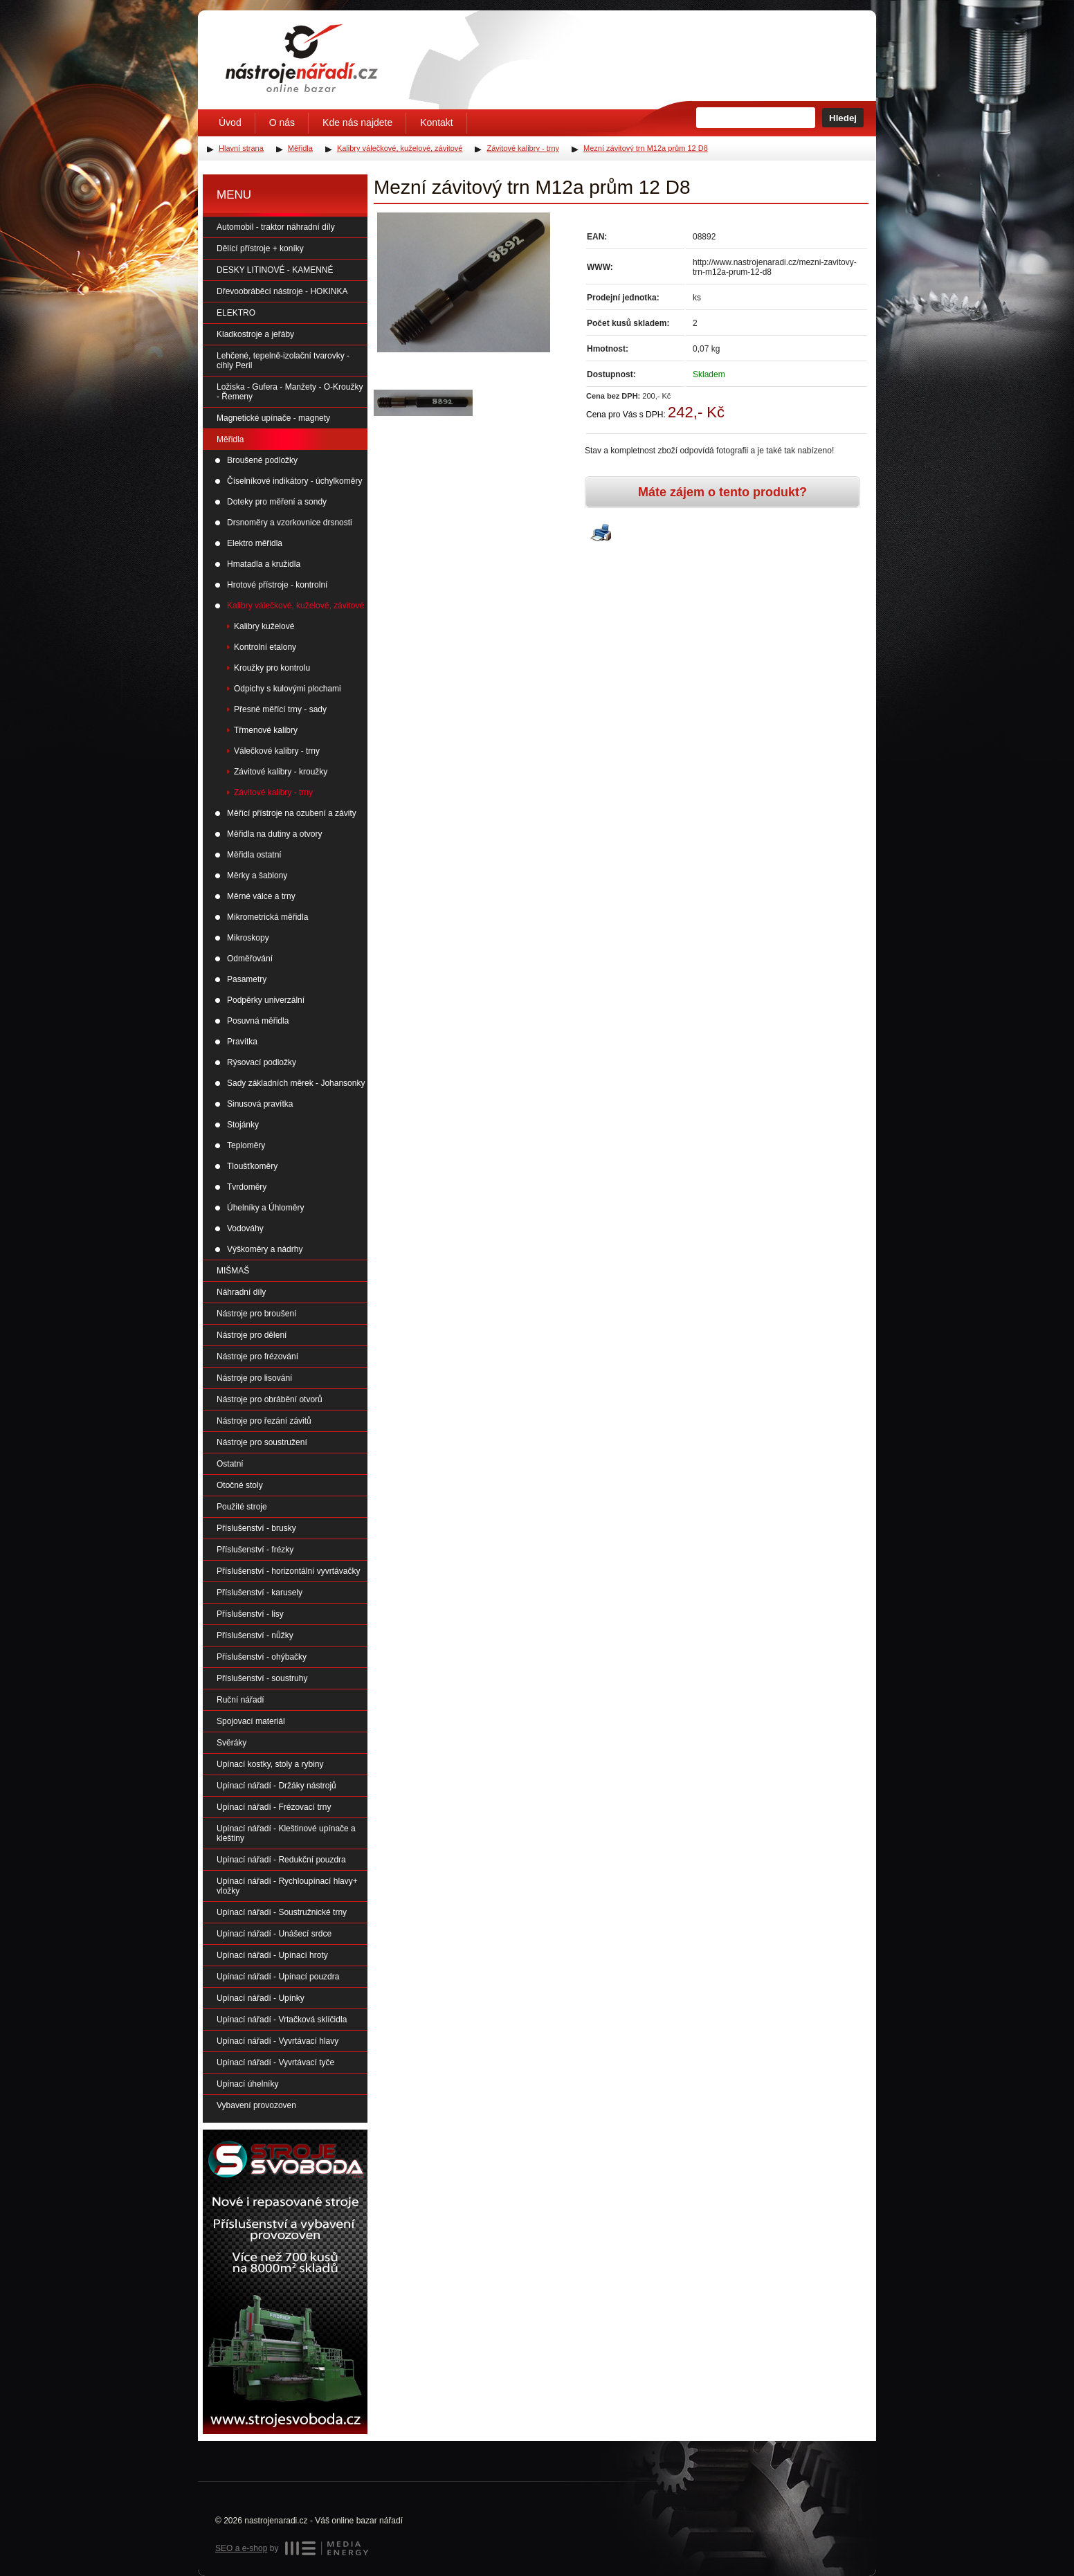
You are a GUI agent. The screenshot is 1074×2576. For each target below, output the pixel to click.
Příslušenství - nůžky (255, 1635)
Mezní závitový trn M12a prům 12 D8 (645, 148)
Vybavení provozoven (256, 2105)
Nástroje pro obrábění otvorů (269, 1399)
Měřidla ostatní (254, 855)
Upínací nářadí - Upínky (260, 1998)
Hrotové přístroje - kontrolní (277, 585)
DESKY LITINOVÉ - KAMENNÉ (275, 270)
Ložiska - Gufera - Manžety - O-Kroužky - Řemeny (290, 391)
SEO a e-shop (241, 2548)
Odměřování (250, 958)
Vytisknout (600, 533)
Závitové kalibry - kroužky (280, 772)
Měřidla (230, 439)
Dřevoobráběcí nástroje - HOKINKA (282, 291)
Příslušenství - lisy (250, 1614)
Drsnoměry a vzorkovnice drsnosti (289, 522)
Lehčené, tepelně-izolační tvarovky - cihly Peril (283, 360)
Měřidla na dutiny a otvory (274, 834)
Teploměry (246, 1145)
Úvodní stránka (302, 58)
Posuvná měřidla (258, 1021)
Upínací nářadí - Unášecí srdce (274, 1934)
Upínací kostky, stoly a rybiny (270, 1764)
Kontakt (436, 122)
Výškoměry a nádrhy (264, 1249)
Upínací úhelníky (247, 2084)
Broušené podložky (262, 460)
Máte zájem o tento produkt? (722, 492)
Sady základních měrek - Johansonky (296, 1083)
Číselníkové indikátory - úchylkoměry (294, 481)
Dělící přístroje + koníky (260, 248)
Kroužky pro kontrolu (272, 668)
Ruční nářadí (240, 1700)
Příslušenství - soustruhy (262, 1678)
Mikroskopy (248, 938)
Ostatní (230, 1464)
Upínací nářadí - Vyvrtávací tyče (275, 2062)
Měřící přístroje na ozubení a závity (291, 813)
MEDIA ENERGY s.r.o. (326, 2548)
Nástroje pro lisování (254, 1378)
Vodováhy (245, 1228)
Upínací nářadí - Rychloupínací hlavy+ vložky (287, 1886)
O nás (282, 122)
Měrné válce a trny (261, 896)
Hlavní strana (241, 148)
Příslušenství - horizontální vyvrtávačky (288, 1571)
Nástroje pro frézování (257, 1356)
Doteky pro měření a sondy (277, 502)
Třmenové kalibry (266, 730)
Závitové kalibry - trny (273, 792)
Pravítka (242, 1041)
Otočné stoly (240, 1485)
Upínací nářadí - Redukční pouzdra (281, 1860)
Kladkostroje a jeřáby (255, 334)
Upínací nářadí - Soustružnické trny (282, 1912)
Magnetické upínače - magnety (273, 418)
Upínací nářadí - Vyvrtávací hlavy (277, 2041)
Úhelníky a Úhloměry (265, 1208)
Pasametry (246, 979)
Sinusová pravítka (260, 1104)
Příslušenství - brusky (256, 1528)
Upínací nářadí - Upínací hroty (272, 1955)
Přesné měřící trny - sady (280, 709)
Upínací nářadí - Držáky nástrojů (276, 1785)
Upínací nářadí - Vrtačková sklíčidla (282, 2019)
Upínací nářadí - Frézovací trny (274, 1807)
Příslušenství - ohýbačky (262, 1657)
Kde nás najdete (357, 122)
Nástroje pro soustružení (262, 1442)
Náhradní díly (241, 1292)
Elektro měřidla (254, 543)
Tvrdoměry (246, 1187)
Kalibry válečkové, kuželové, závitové (295, 605)
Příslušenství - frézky (255, 1549)
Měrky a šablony (257, 875)
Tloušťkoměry (252, 1166)
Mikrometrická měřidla (267, 917)
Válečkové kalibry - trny (277, 751)
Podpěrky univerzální (265, 1000)
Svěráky (231, 1743)
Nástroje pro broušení (256, 1313)
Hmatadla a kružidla (263, 564)
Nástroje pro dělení (251, 1335)
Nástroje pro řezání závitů (264, 1421)
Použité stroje (242, 1507)
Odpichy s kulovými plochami (287, 688)
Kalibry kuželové (264, 626)
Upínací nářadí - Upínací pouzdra (278, 1976)
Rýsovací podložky (261, 1062)
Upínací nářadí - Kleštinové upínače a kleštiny (286, 1833)
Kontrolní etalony (265, 647)
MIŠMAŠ (233, 1271)
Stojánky (243, 1125)
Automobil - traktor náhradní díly (276, 227)
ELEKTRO (236, 313)
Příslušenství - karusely (259, 1592)
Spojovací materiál (251, 1721)
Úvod (230, 122)
